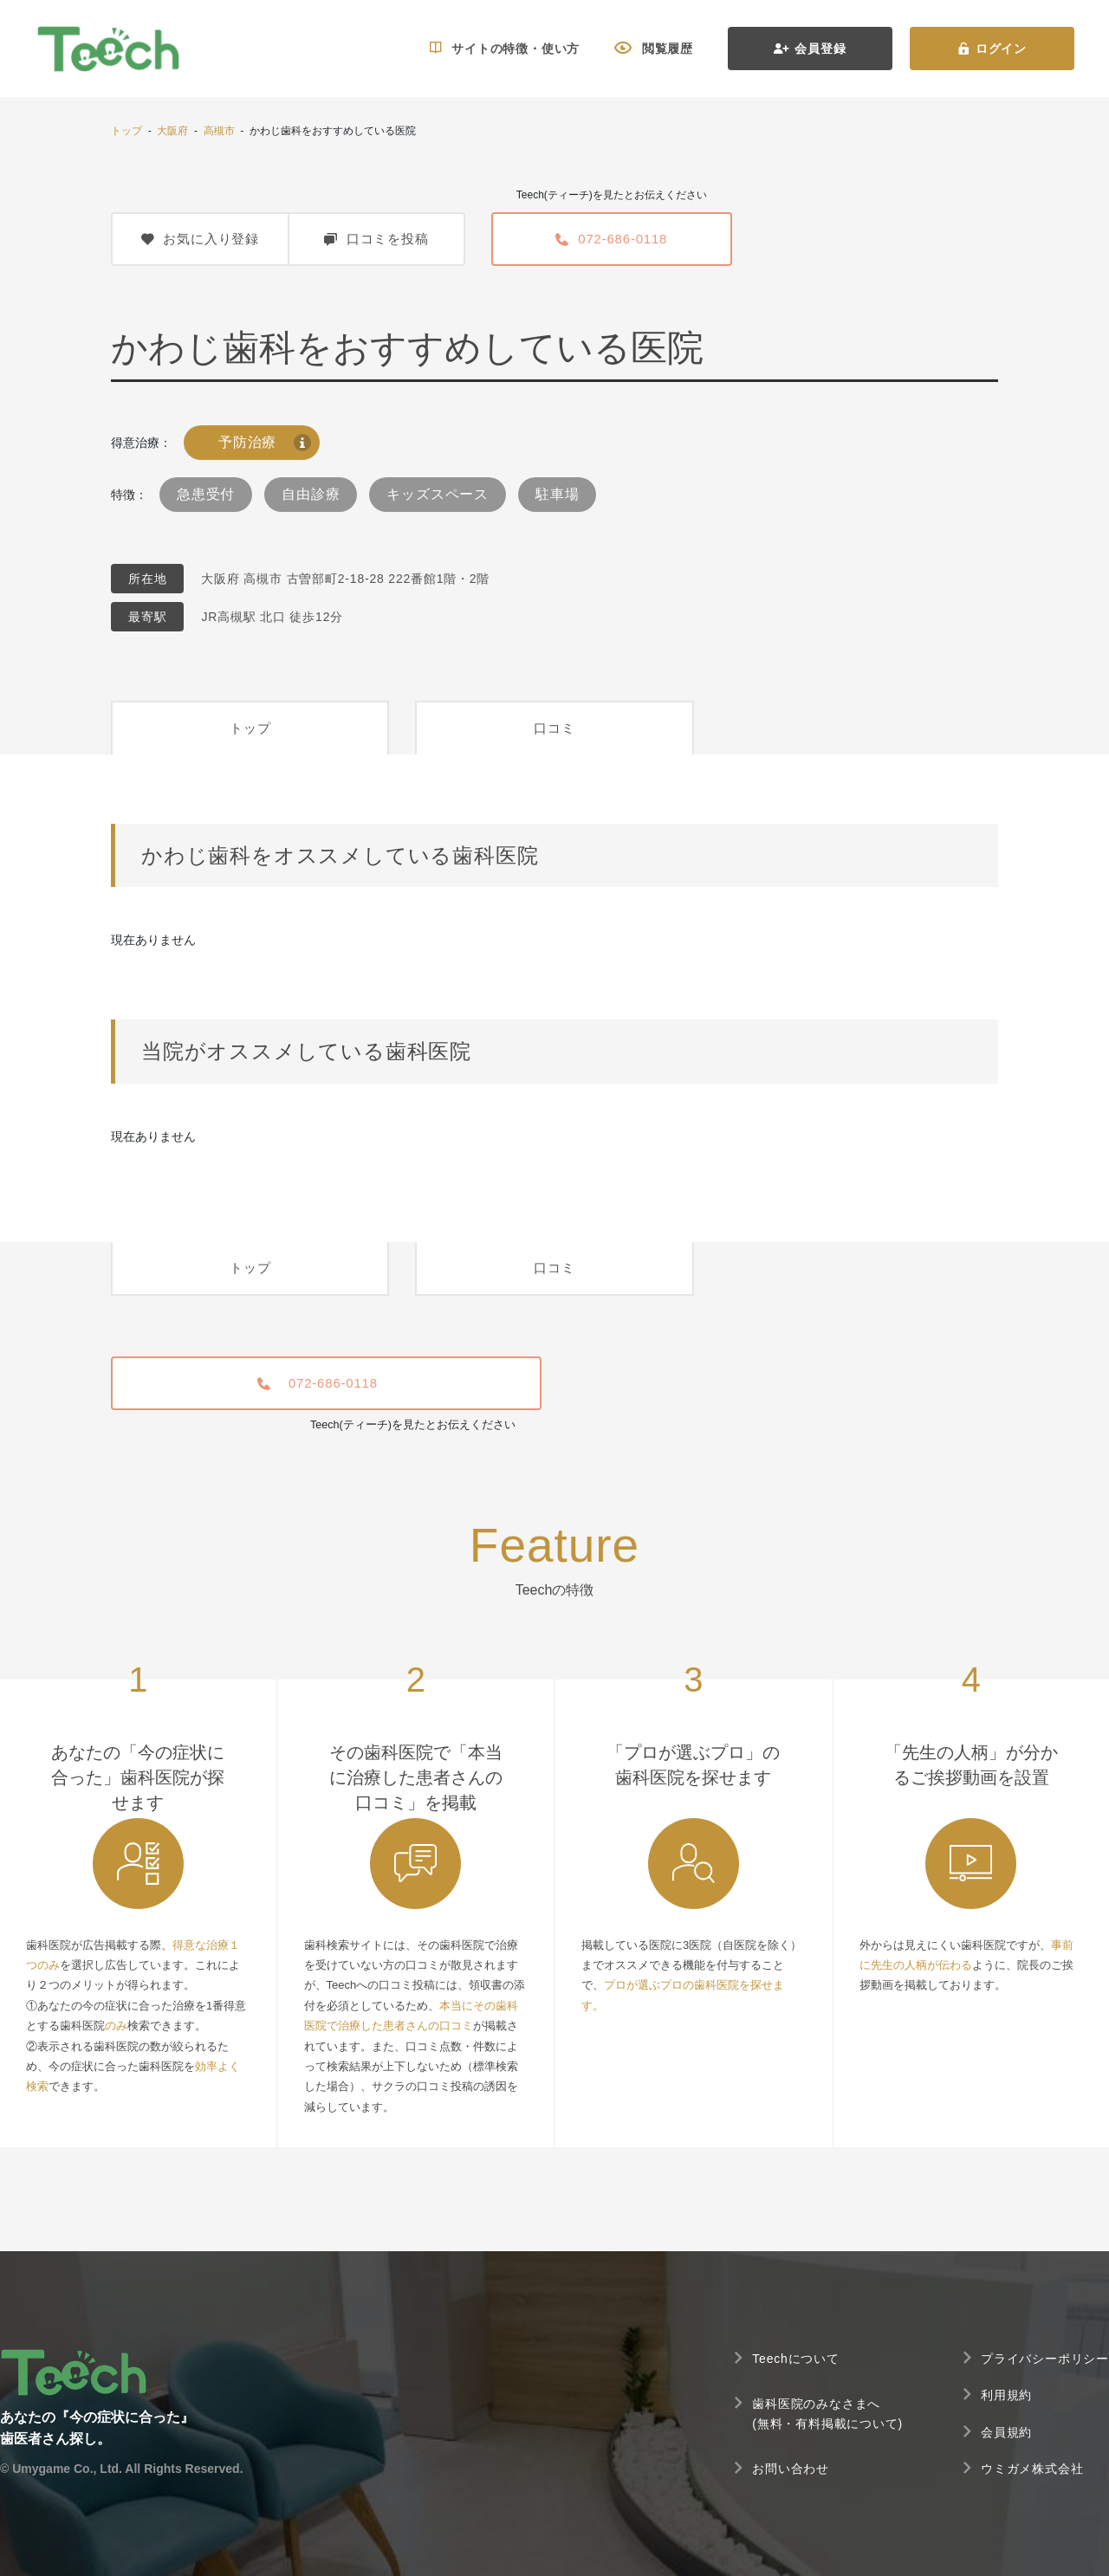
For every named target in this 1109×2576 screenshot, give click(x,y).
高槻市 (219, 131)
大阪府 (172, 131)
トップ (126, 131)
